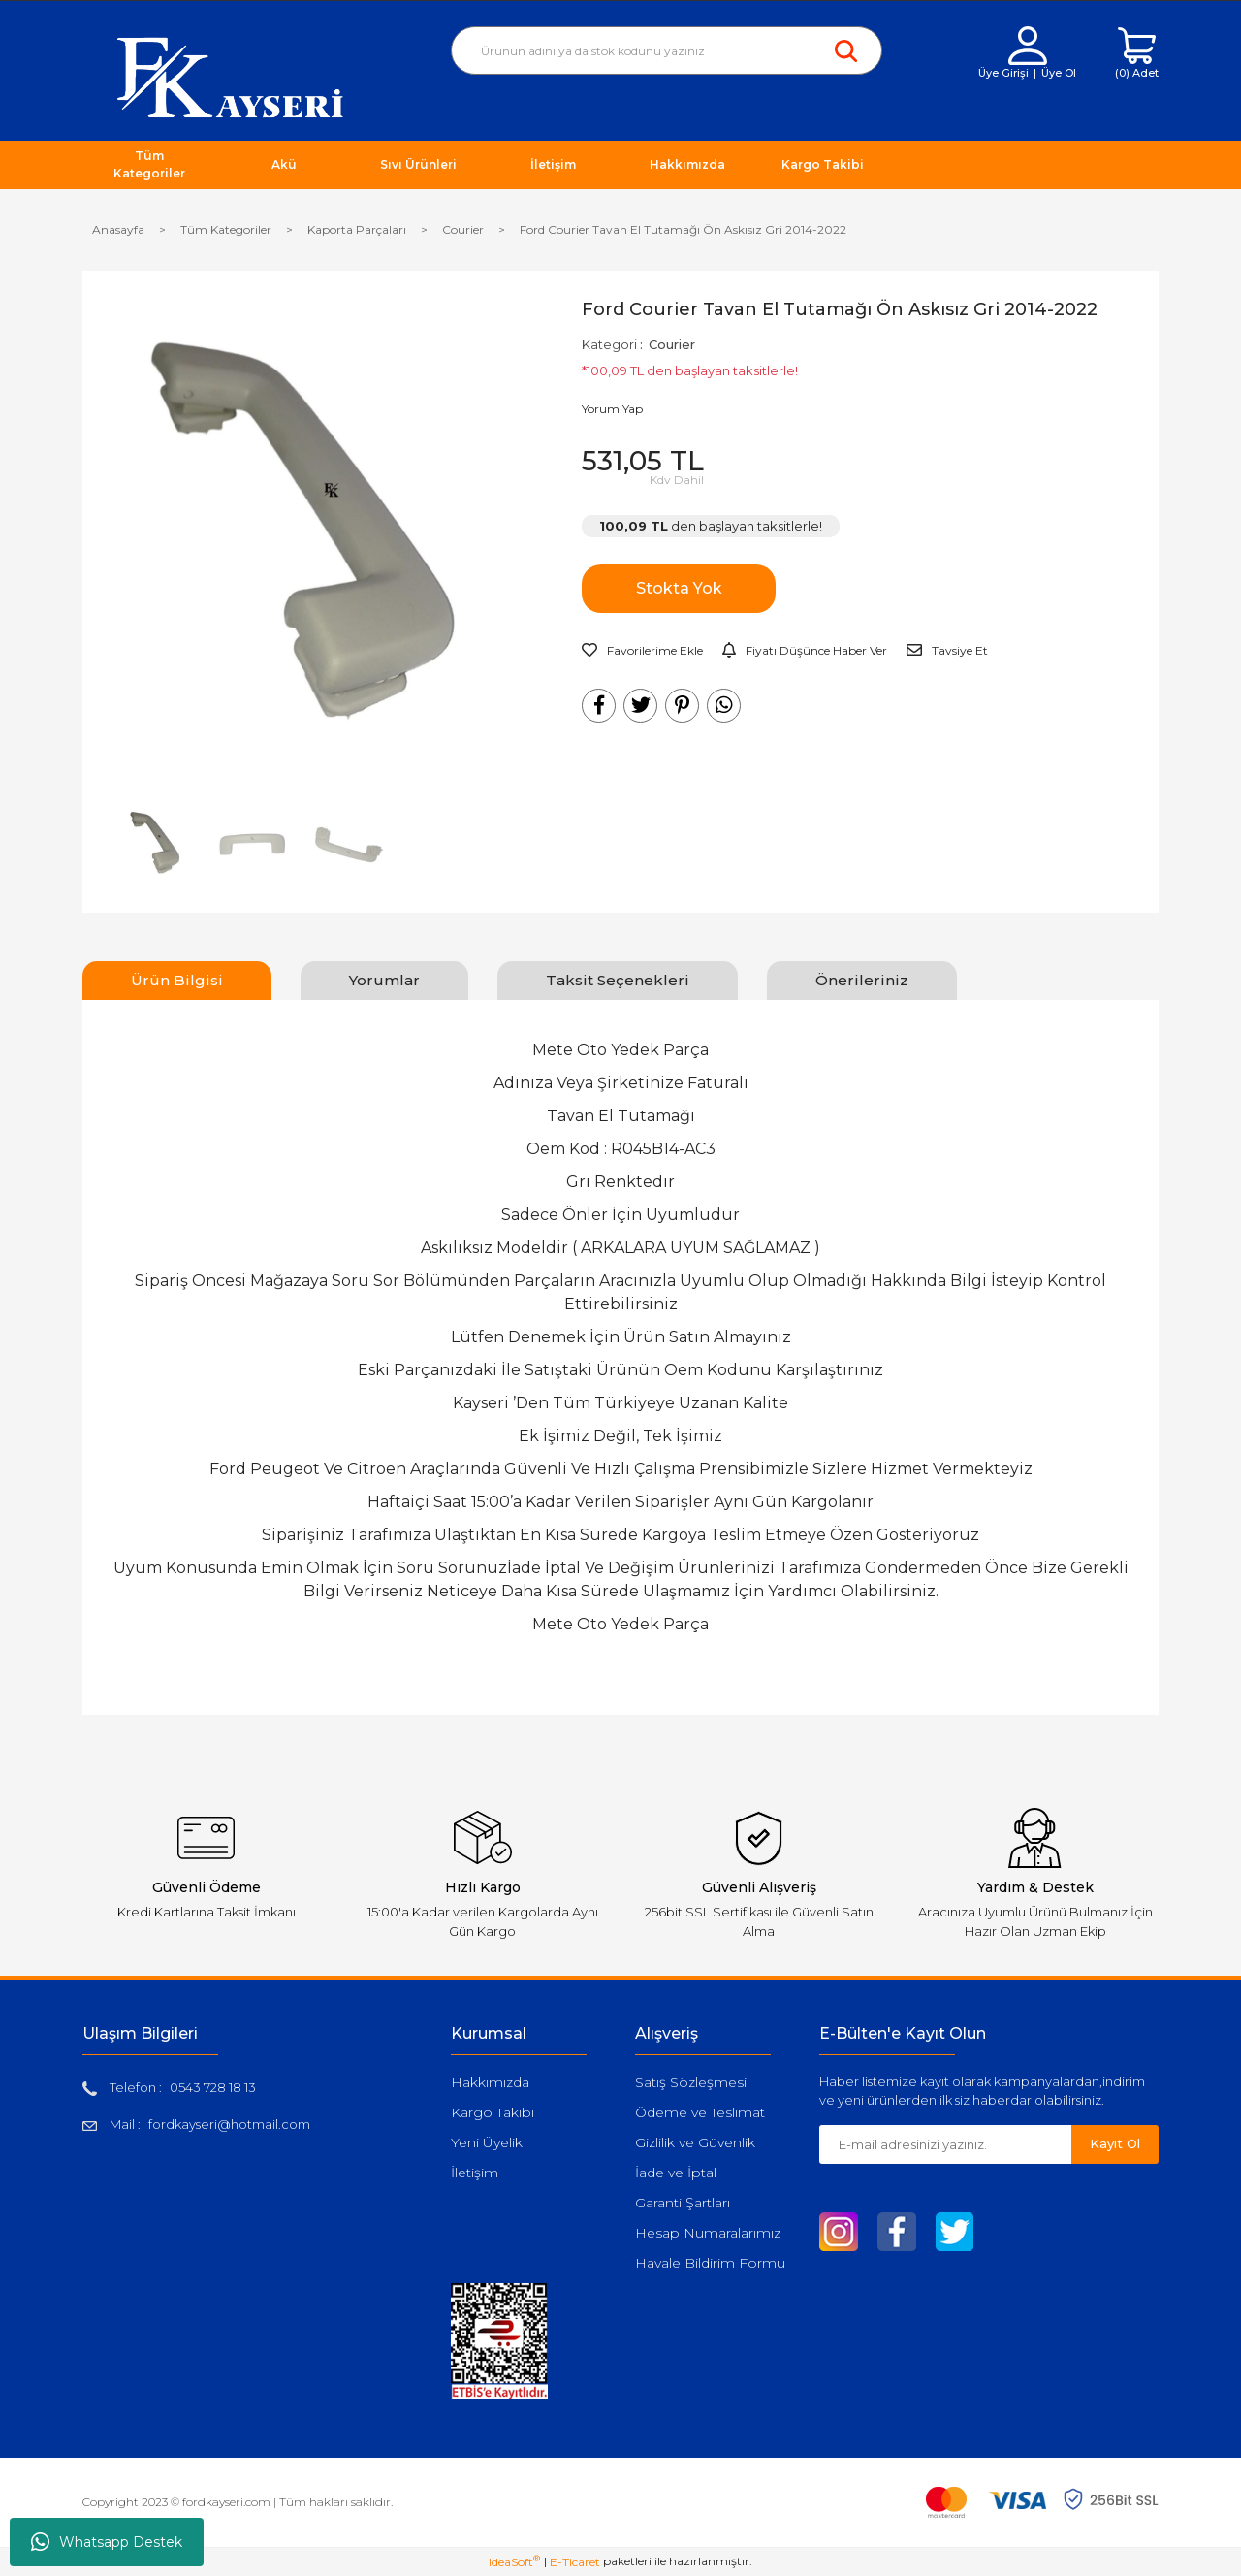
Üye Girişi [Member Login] (1003, 73)
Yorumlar (384, 980)
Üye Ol (1058, 73)
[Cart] (1137, 53)
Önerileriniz (861, 980)
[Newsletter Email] (945, 2144)
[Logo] (230, 76)
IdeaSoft (514, 2561)
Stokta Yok (679, 588)
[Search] (666, 50)
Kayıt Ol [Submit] (1115, 2143)
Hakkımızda (490, 2082)
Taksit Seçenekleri (617, 980)
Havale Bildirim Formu (710, 2262)
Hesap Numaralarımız (707, 2232)
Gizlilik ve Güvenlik (695, 2142)
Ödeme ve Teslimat (700, 2112)
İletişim (474, 2172)
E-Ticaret (575, 2562)
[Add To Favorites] (642, 651)
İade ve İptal (675, 2172)
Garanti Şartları (682, 2202)
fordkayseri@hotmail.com (229, 2124)
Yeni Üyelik (487, 2142)
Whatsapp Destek (106, 2542)
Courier (672, 344)
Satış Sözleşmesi (691, 2082)
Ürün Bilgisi (177, 980)
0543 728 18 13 (213, 2087)
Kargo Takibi (492, 2112)
